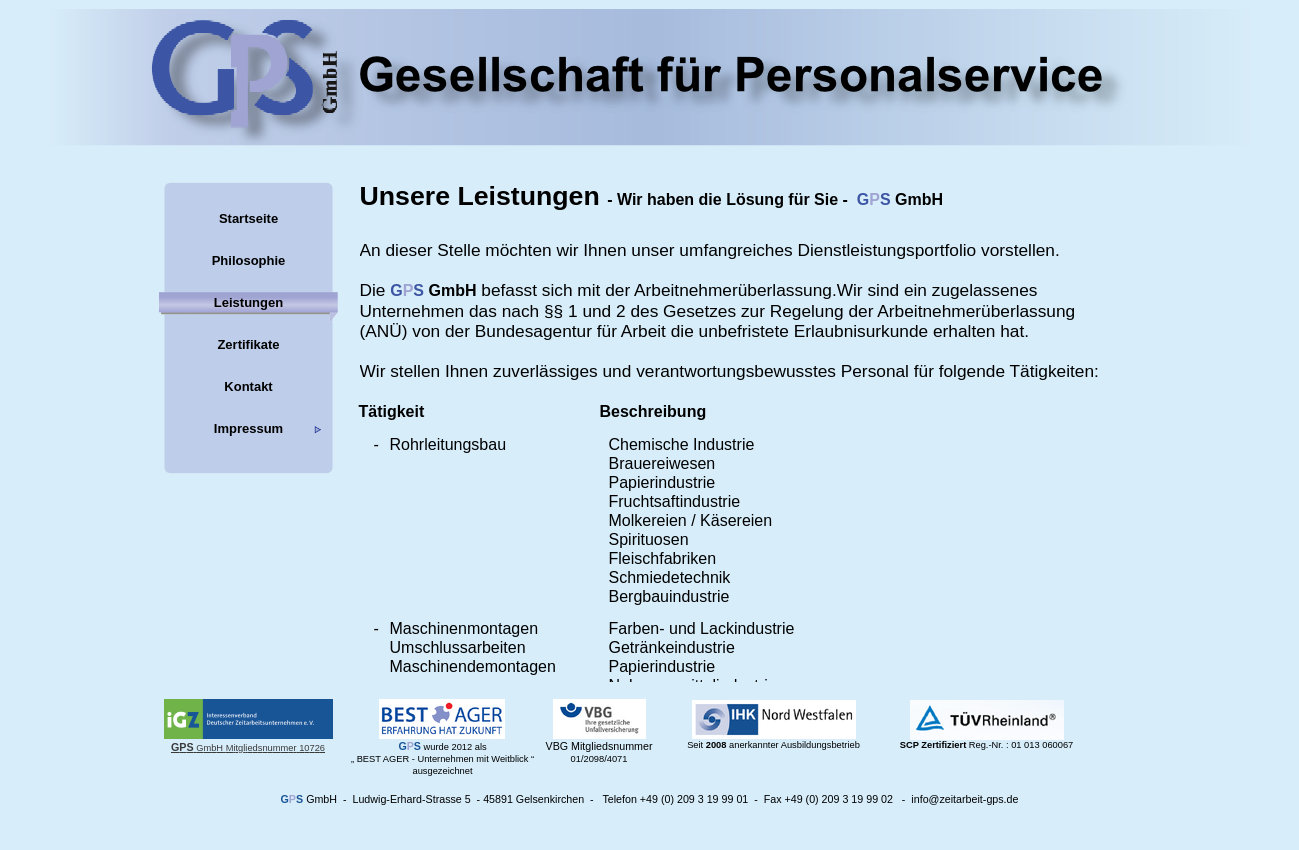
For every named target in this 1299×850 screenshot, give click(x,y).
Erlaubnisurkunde (861, 331)
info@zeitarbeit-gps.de (964, 799)
